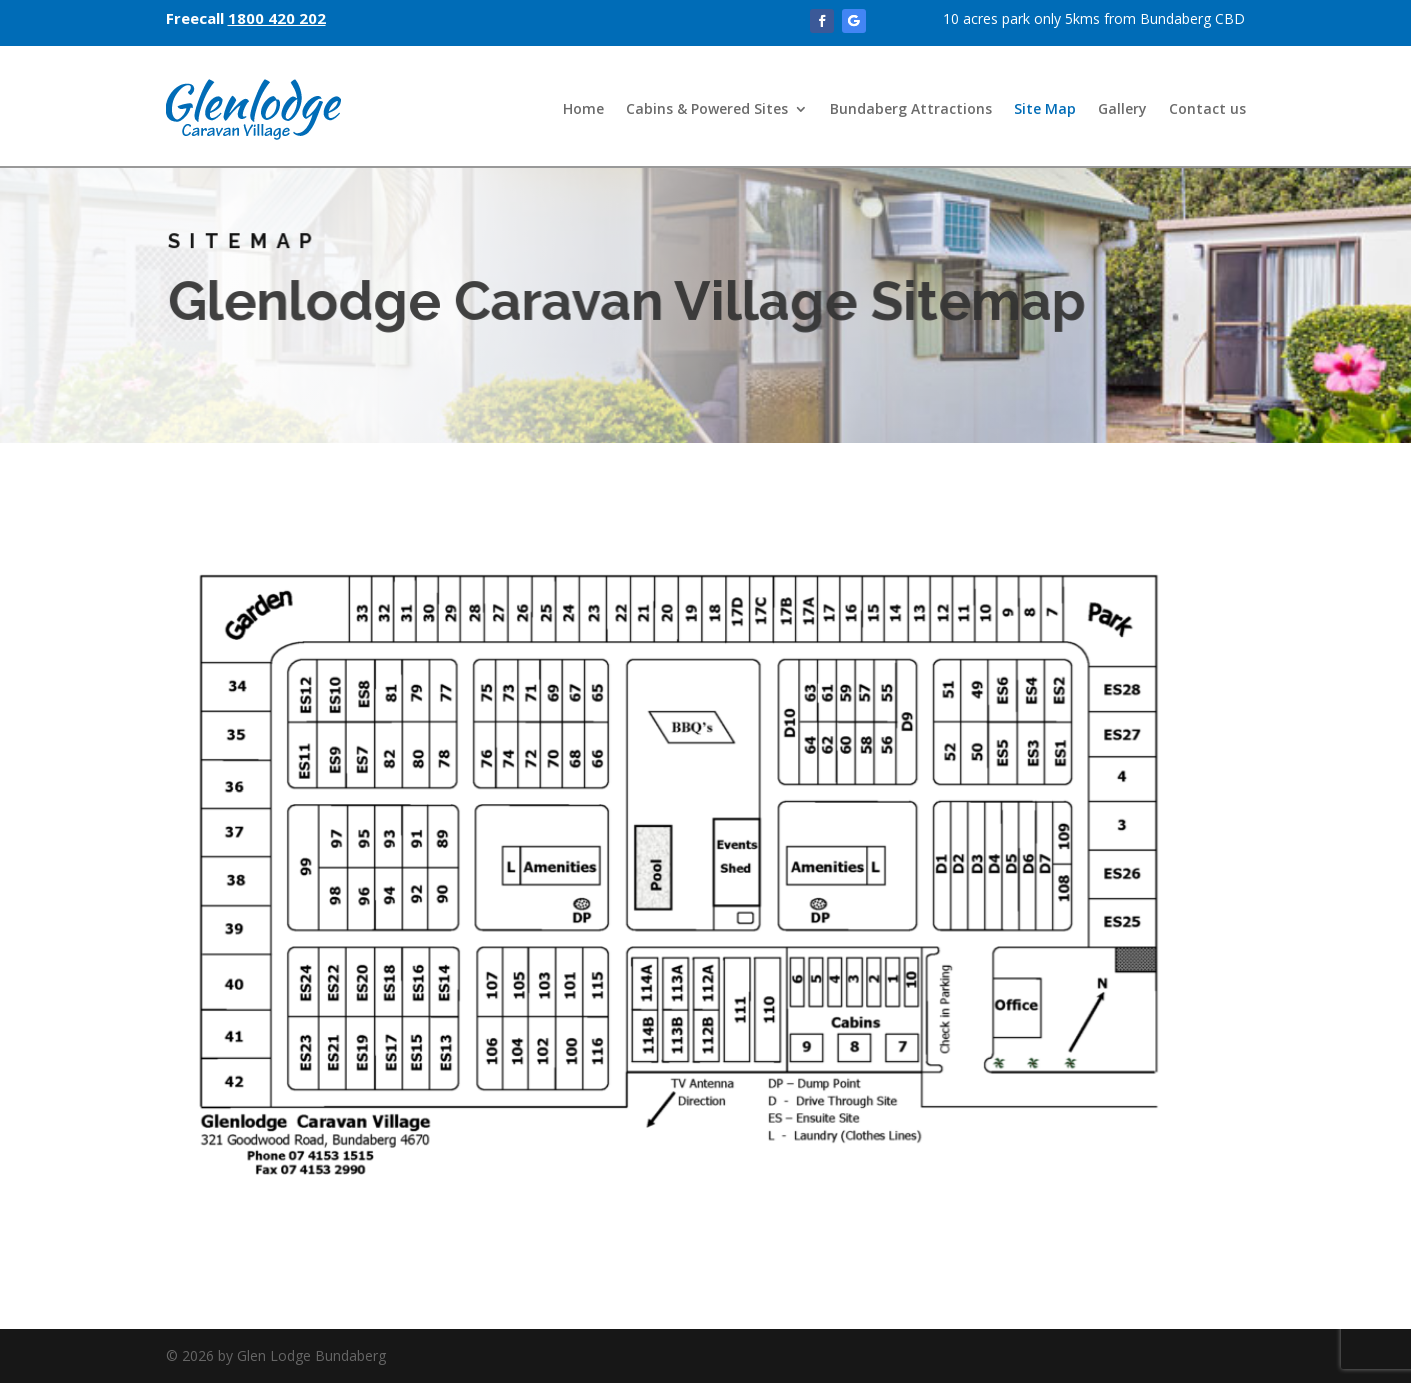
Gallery (1122, 108)
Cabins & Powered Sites (707, 108)
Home (583, 108)
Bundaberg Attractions (911, 108)
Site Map (1045, 108)
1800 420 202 (277, 18)
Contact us (1207, 108)
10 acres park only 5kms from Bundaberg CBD (1094, 18)
